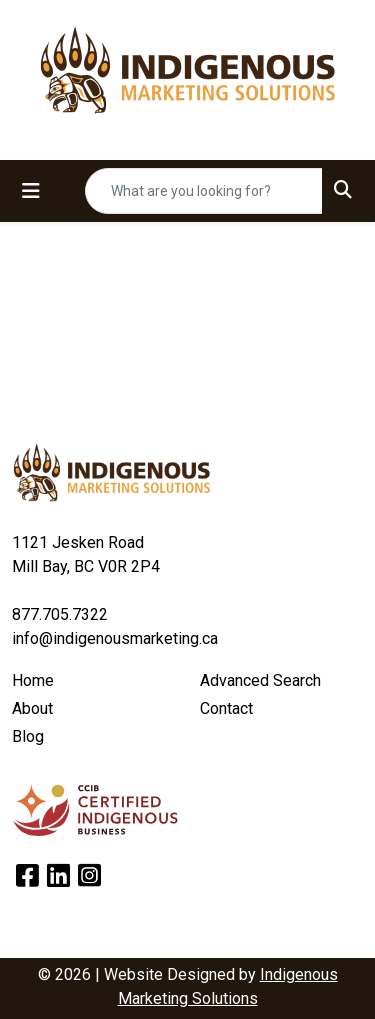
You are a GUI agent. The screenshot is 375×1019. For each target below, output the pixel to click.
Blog (28, 736)
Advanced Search (260, 680)
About (32, 708)
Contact (226, 708)
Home (33, 680)
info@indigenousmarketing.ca (115, 638)
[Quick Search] (204, 191)
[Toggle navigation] (31, 191)
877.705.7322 (60, 614)
